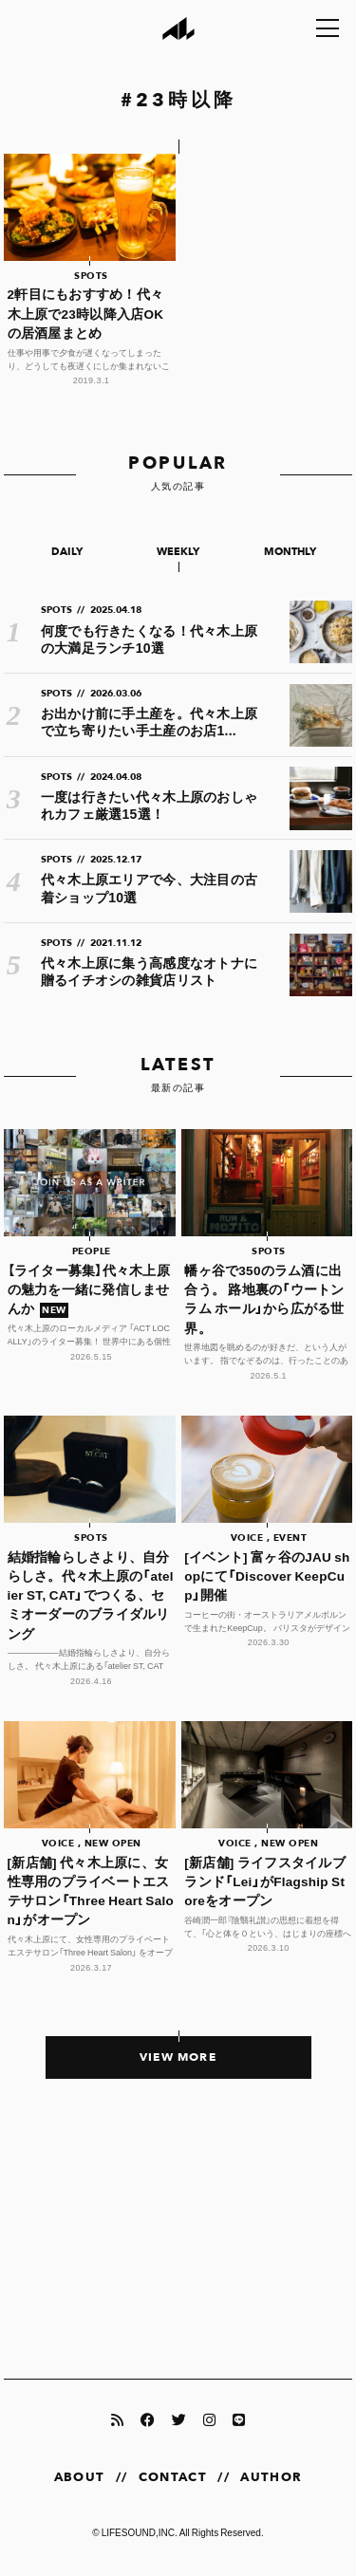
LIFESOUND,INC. (140, 2532)
